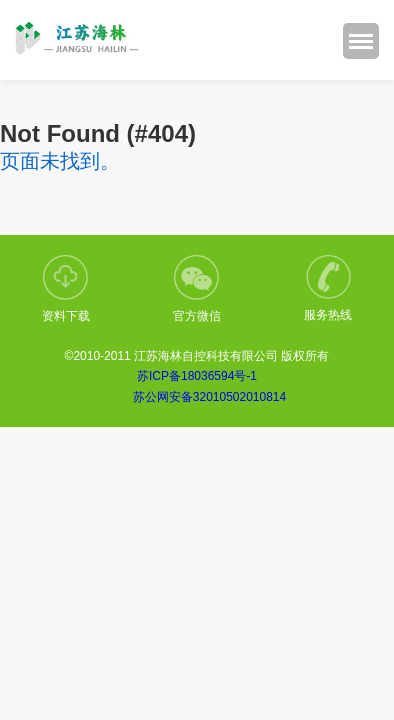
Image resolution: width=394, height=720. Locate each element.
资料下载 (66, 289)
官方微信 (197, 289)
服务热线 (328, 288)
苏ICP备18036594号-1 (197, 376)
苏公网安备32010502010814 (209, 397)
